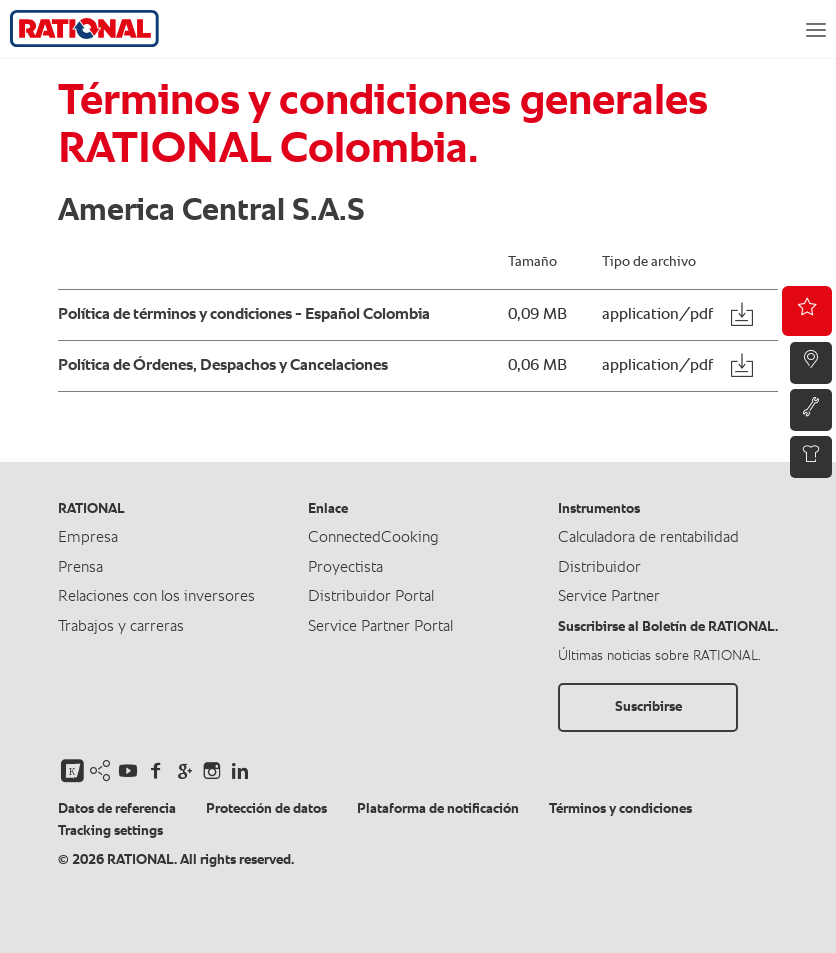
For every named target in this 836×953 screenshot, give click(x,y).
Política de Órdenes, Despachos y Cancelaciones (223, 366)
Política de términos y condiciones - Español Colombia (244, 315)
